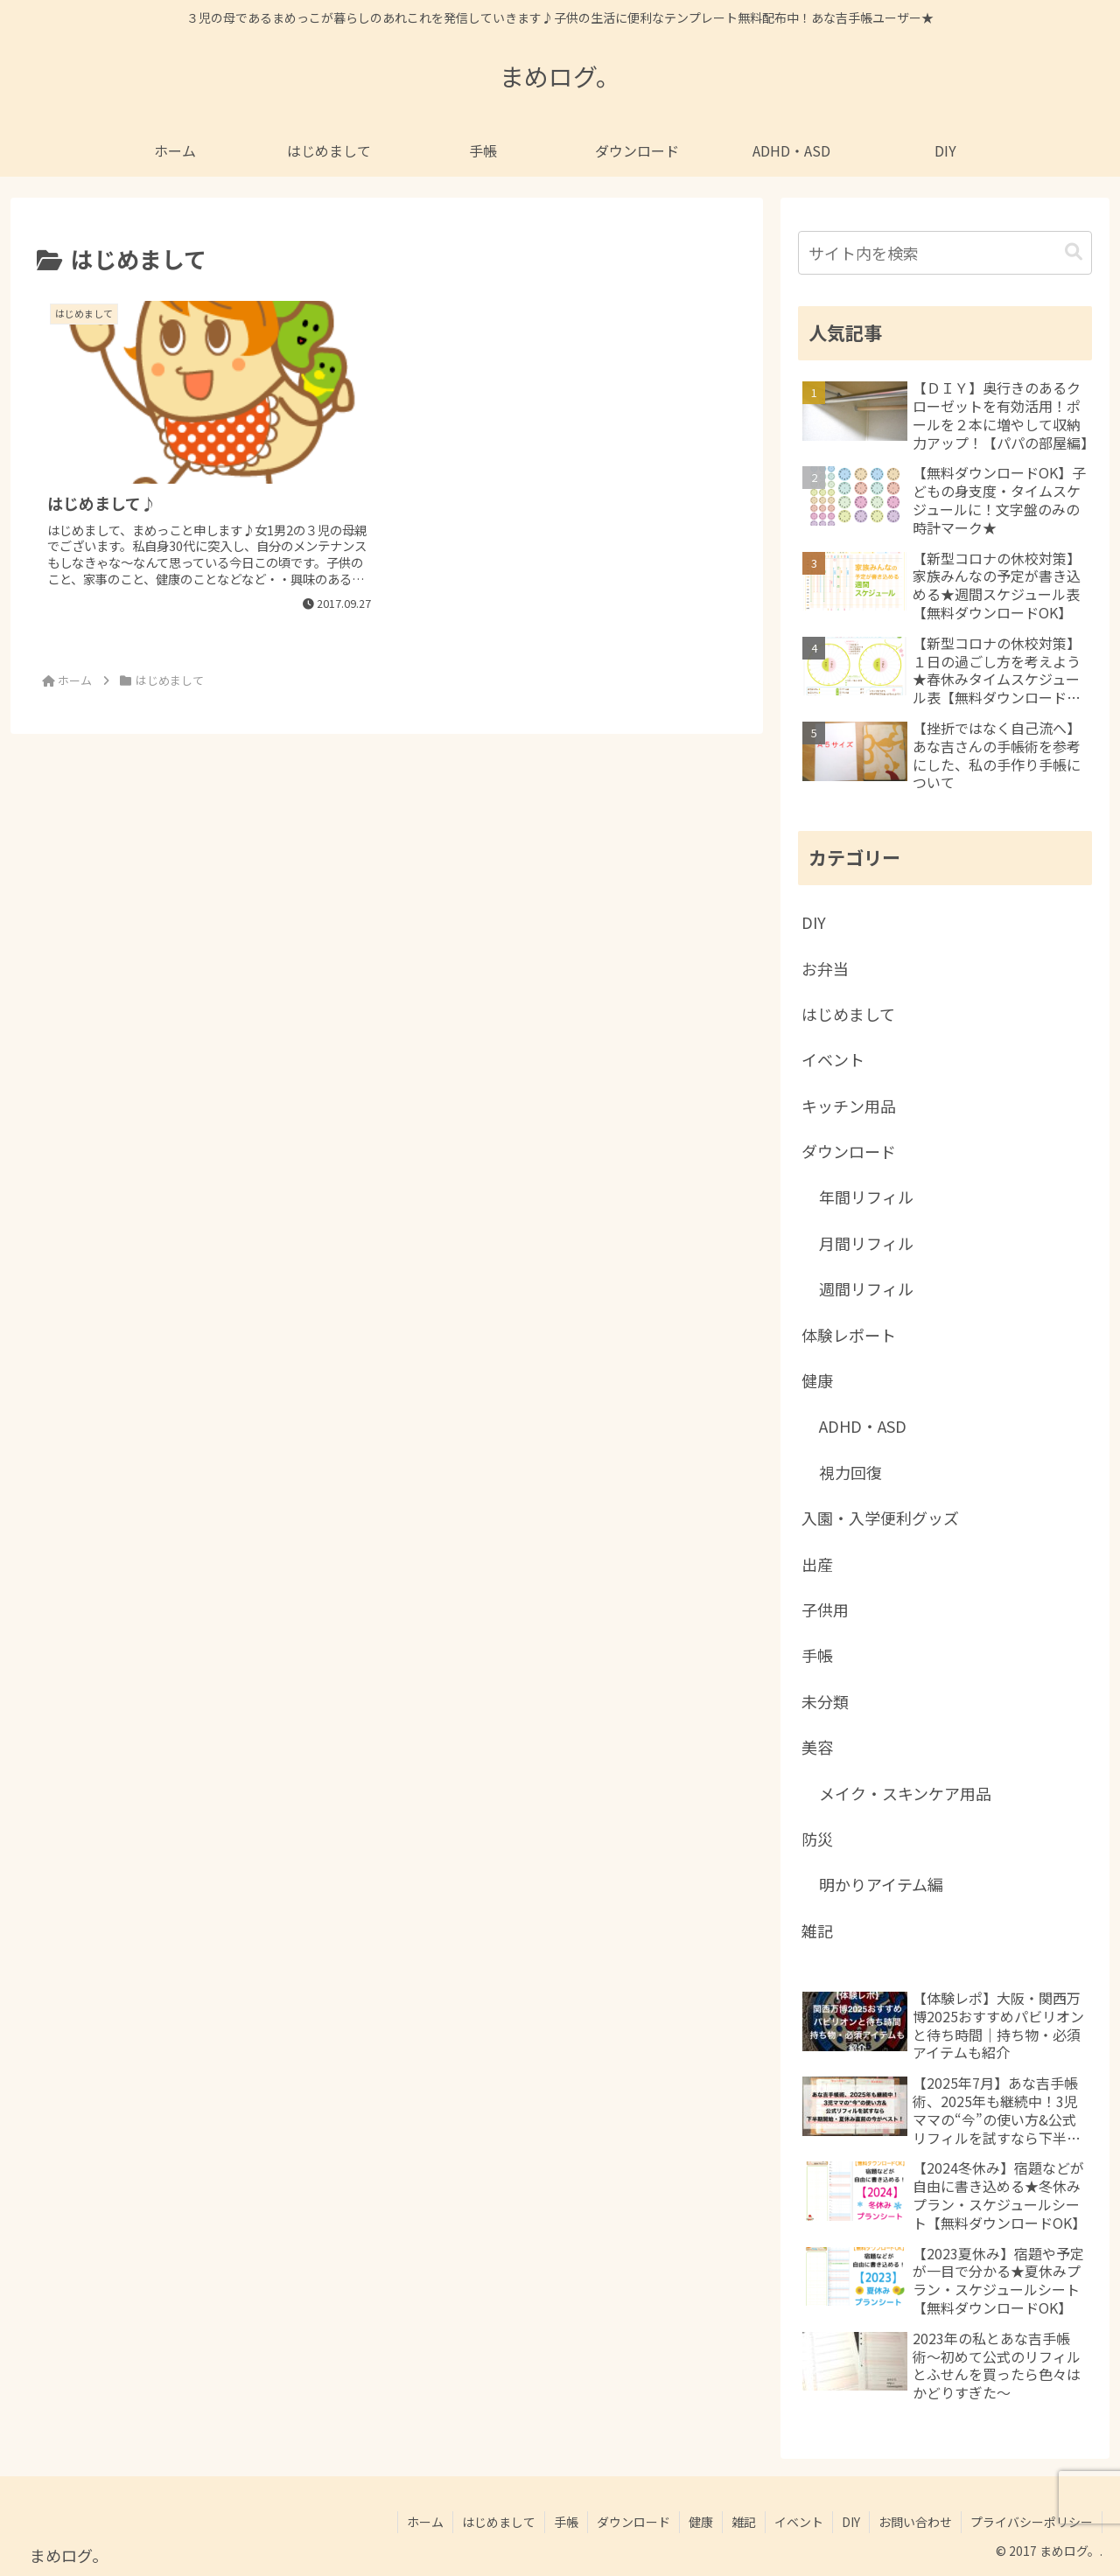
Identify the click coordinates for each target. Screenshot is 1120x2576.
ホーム (425, 2522)
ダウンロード (633, 2522)
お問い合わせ (915, 2522)
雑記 (744, 2522)
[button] (1073, 252)
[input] (945, 253)
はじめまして (499, 2522)
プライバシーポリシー (1031, 2522)
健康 (701, 2522)
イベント (798, 2522)
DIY (851, 2522)
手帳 (566, 2522)
